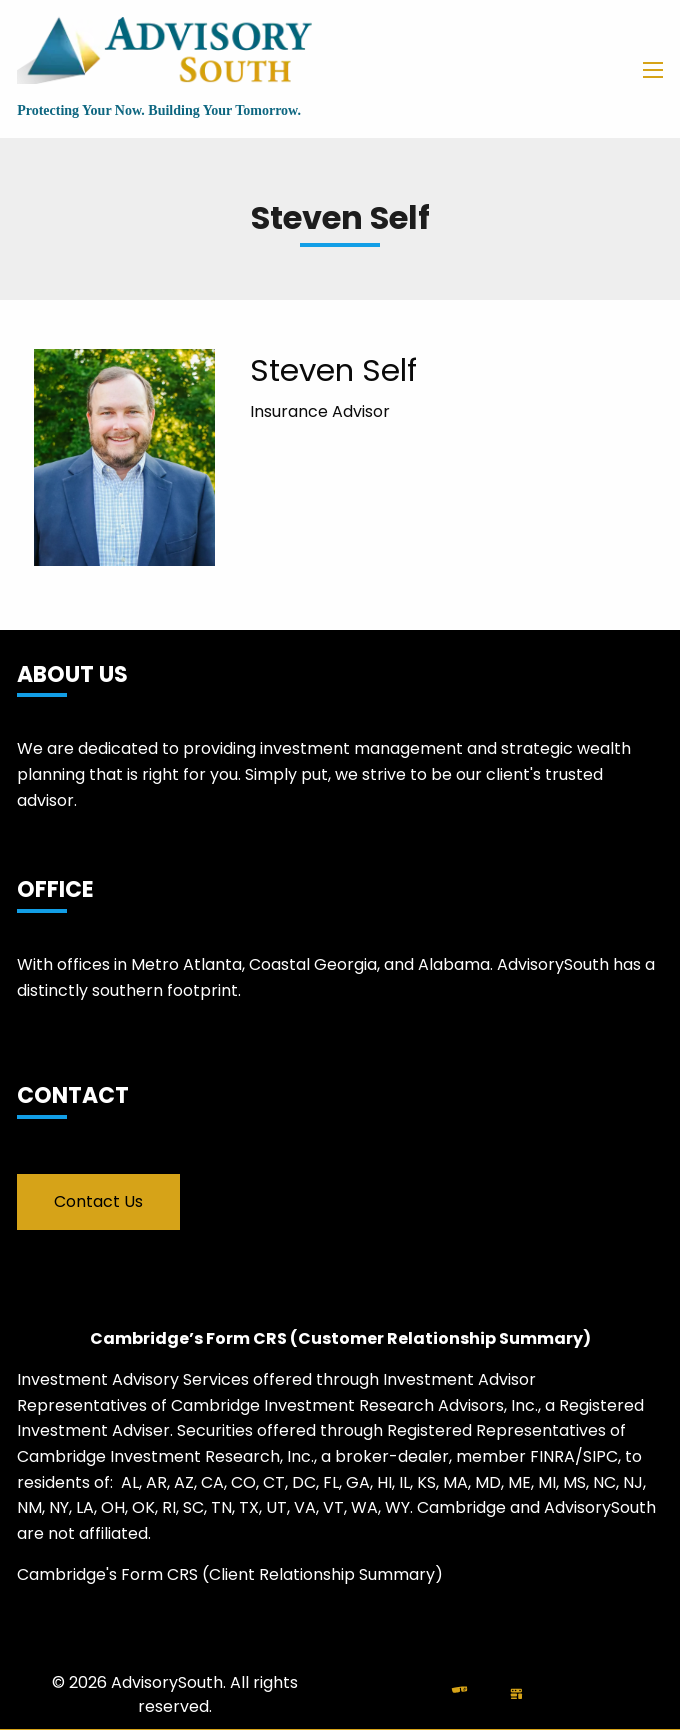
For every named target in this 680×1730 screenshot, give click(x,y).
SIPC (600, 1456)
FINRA (552, 1456)
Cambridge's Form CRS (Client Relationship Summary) (230, 1574)
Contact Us (98, 1201)
